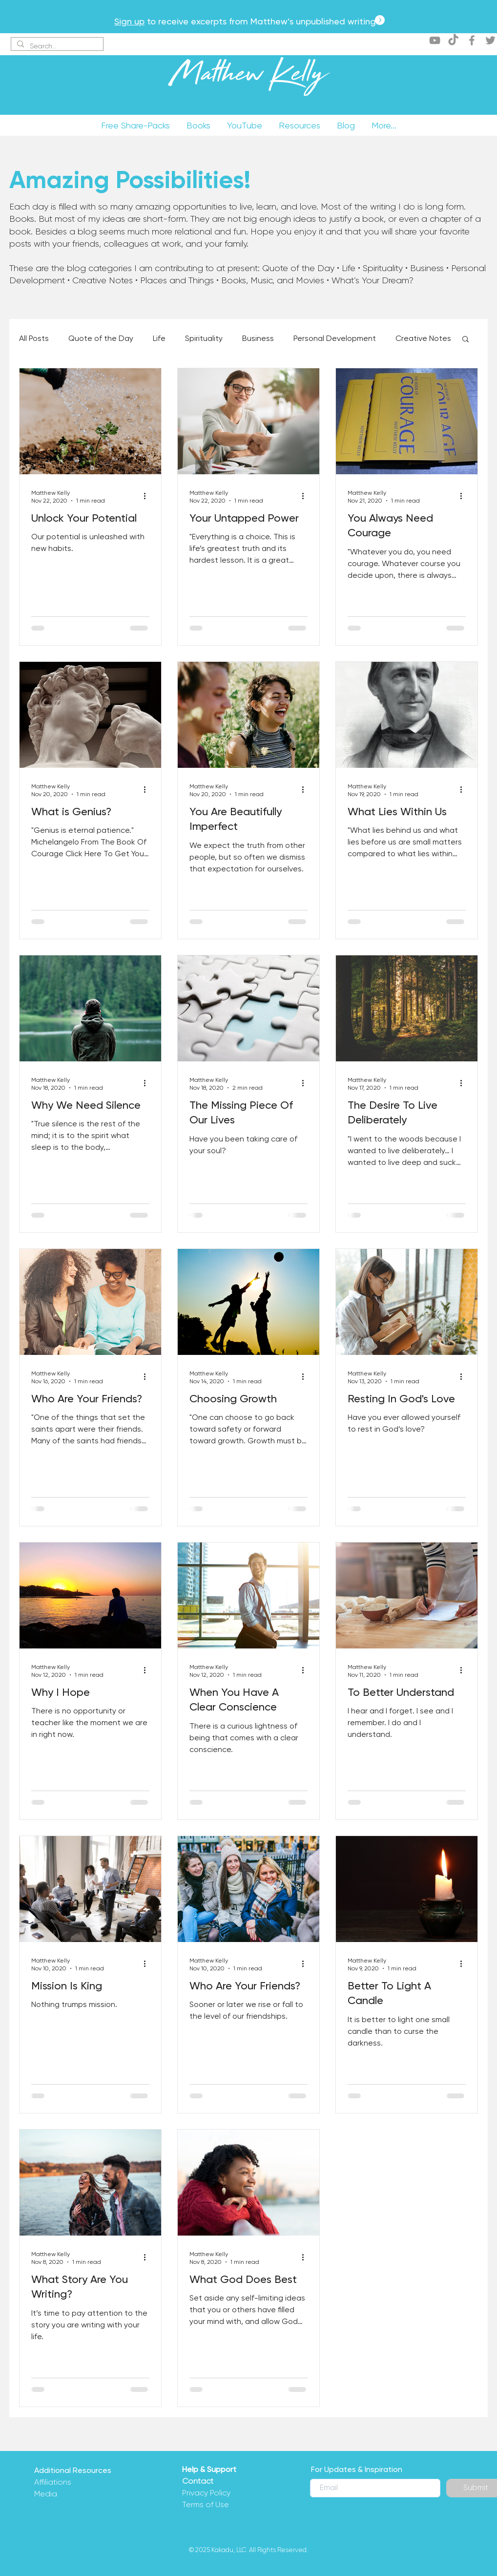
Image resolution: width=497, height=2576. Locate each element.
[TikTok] (453, 40)
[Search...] (56, 46)
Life (159, 338)
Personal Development (334, 338)
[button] (465, 340)
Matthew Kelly (248, 77)
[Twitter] (490, 40)
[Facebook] (471, 40)
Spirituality (204, 338)
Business (258, 338)
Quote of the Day (100, 338)
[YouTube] (434, 40)
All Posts (34, 338)
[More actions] (148, 496)
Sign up (129, 21)
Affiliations (52, 2482)
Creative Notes (423, 338)
